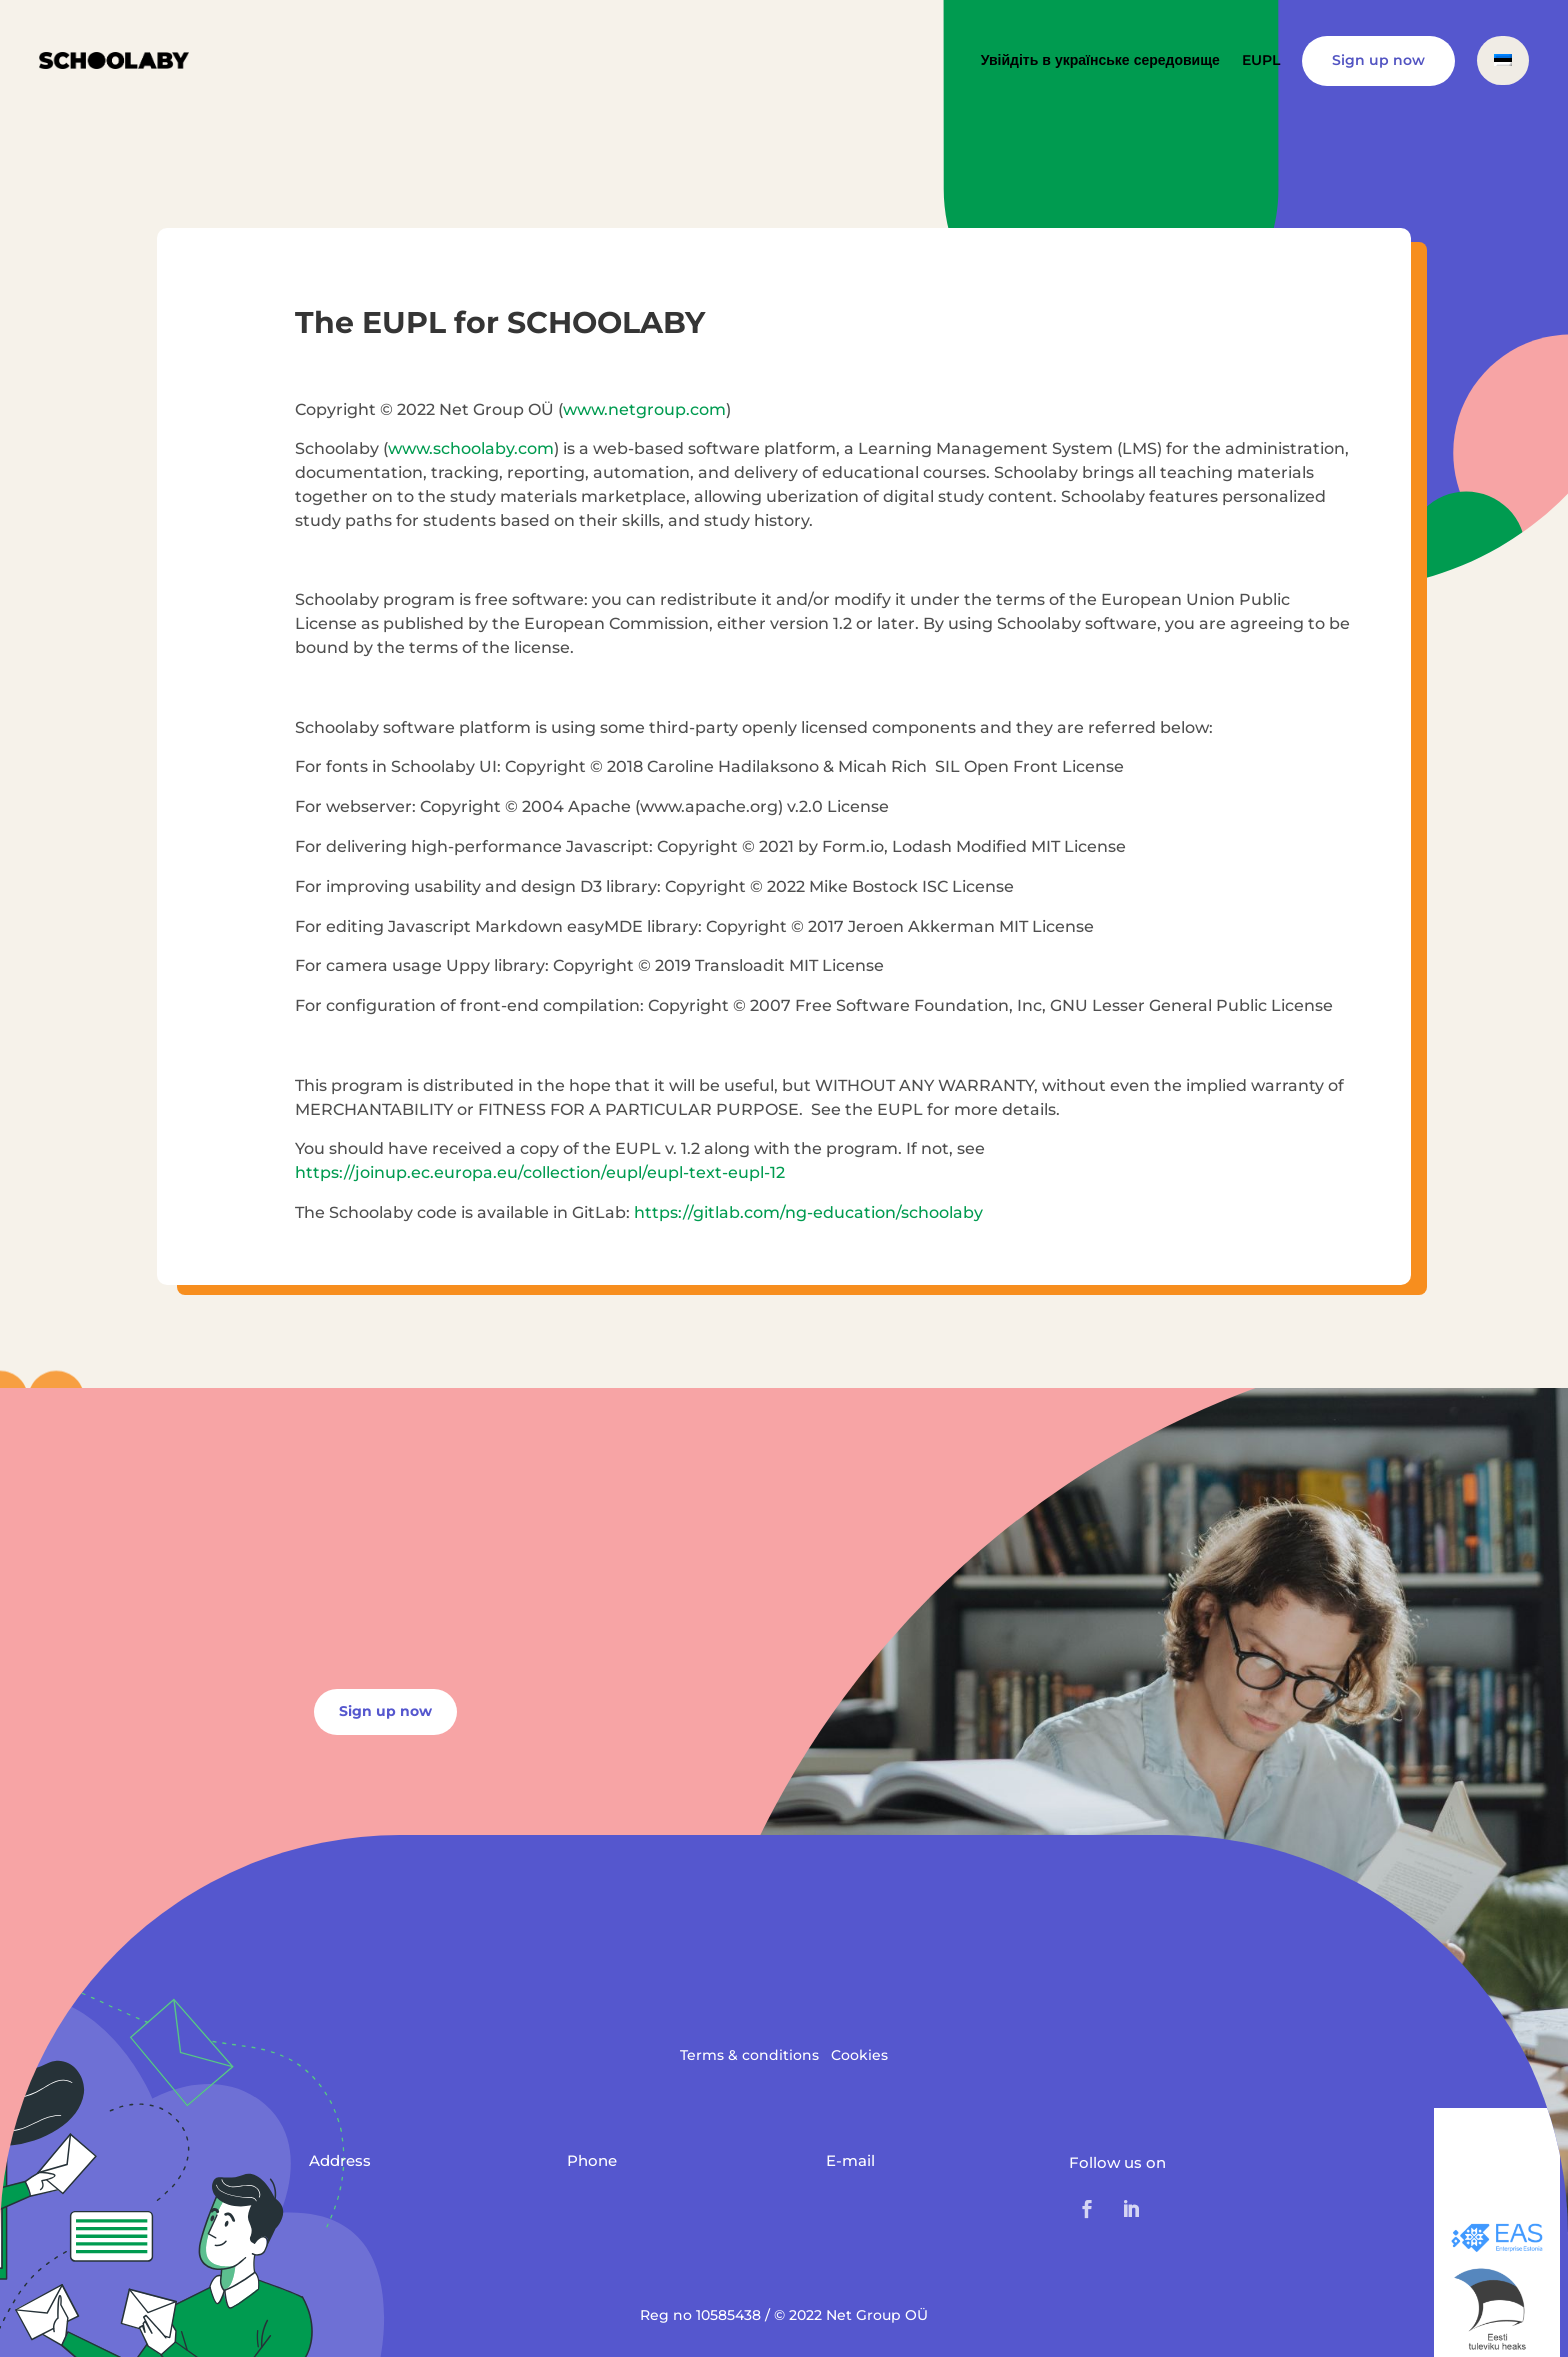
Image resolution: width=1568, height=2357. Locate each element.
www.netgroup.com (644, 409)
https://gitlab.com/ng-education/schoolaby (808, 1212)
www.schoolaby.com (471, 448)
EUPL (1261, 60)
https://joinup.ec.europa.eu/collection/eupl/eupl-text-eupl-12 (540, 1172)
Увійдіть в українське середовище (1100, 60)
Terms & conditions (749, 2055)
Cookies (859, 2055)
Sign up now (1378, 60)
